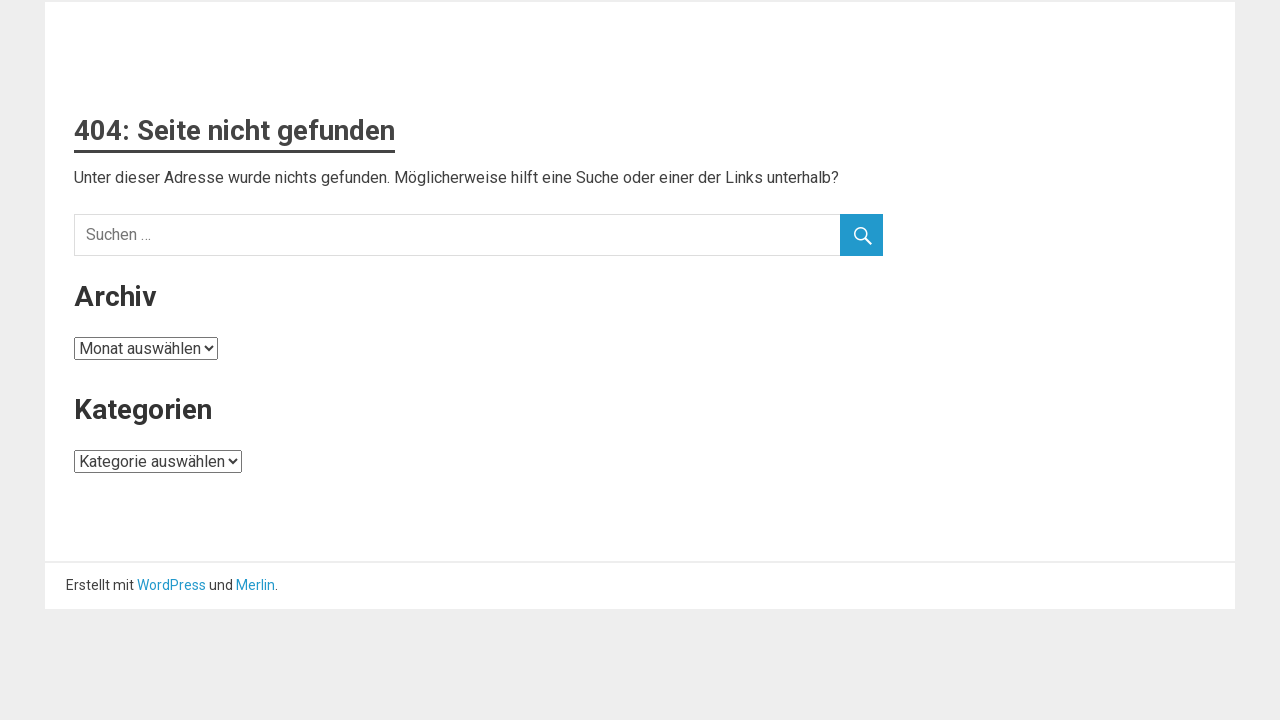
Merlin (255, 585)
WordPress (171, 585)
